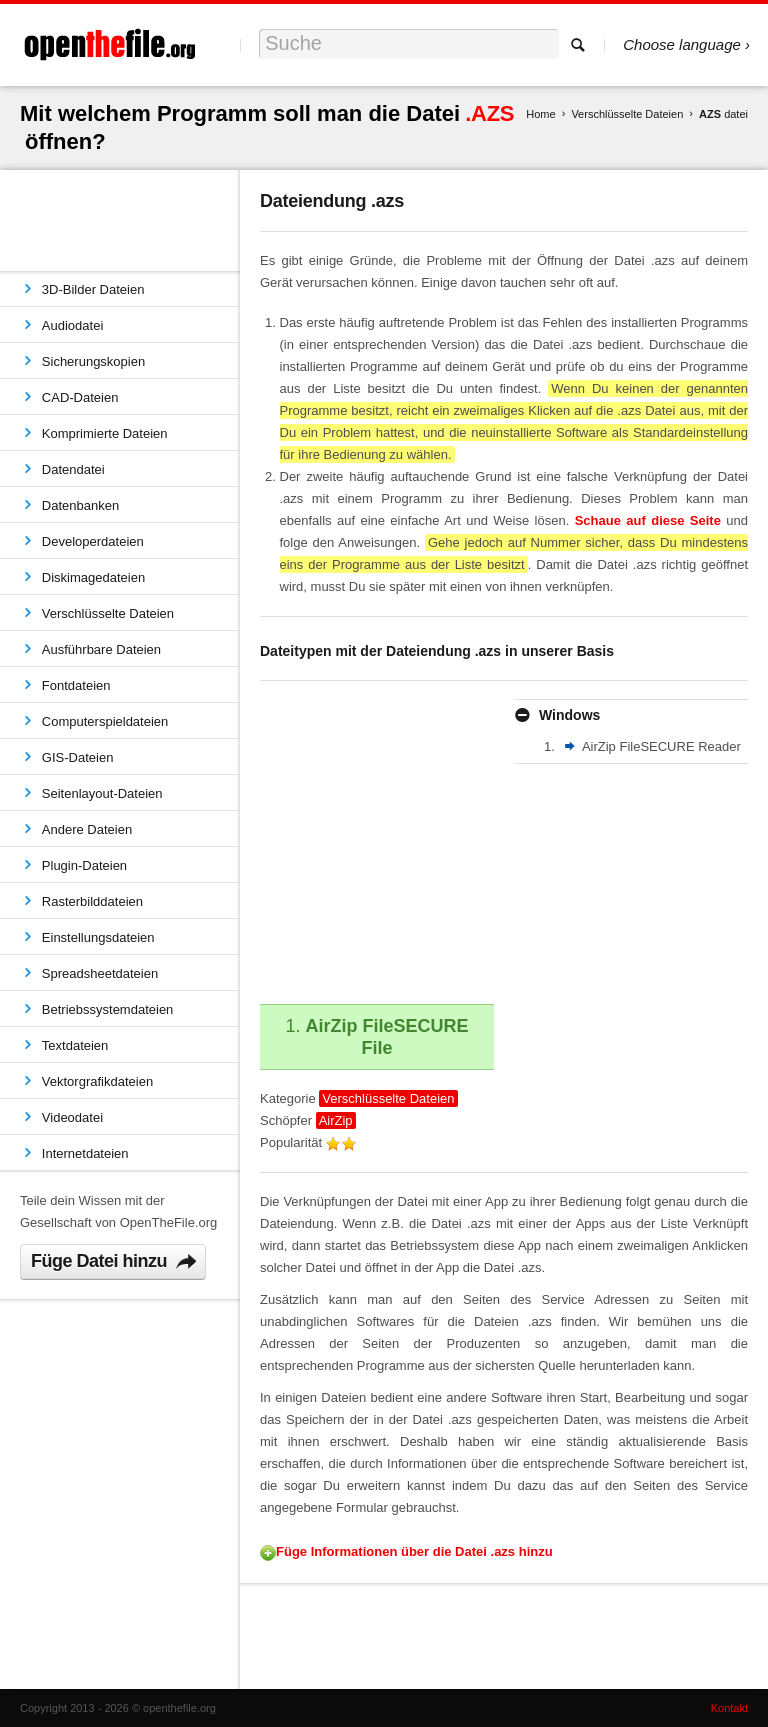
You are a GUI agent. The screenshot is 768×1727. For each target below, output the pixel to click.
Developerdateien (93, 541)
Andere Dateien (87, 829)
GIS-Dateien (78, 757)
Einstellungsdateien (98, 937)
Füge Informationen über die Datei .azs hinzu (414, 1551)
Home (540, 114)
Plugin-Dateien (84, 865)
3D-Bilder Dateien (93, 289)
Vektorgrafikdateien (97, 1081)
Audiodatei (72, 325)
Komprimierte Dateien (105, 433)
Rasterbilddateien (92, 901)
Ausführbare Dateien (101, 649)
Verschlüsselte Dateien (627, 114)
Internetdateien (85, 1153)
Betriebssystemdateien (108, 1009)
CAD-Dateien (80, 397)
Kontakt (729, 1708)
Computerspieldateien (105, 721)
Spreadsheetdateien (100, 973)
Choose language (682, 44)
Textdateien (75, 1045)
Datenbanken (80, 505)
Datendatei (73, 469)
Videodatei (72, 1117)
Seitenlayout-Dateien (102, 793)
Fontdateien (76, 685)
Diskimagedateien (93, 577)
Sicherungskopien (93, 361)
